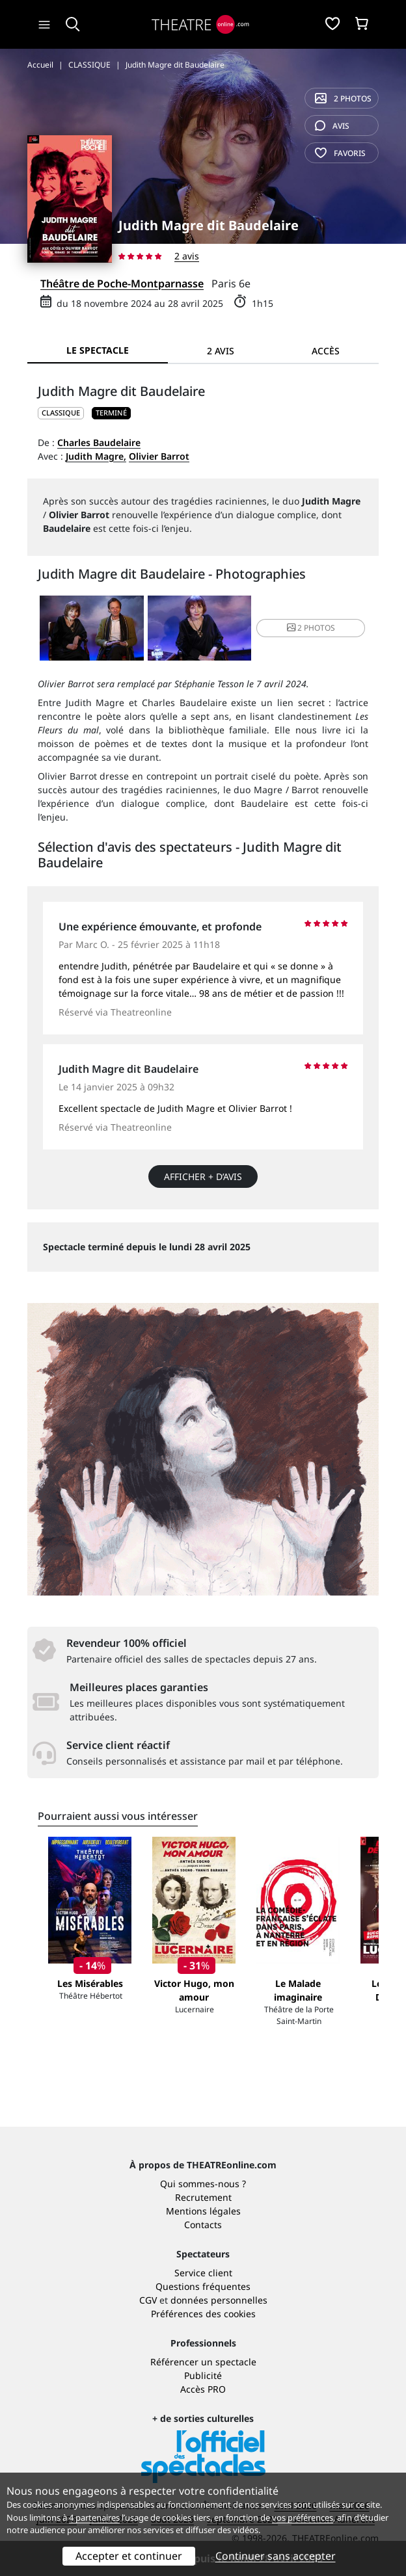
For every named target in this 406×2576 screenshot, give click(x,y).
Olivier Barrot (159, 456)
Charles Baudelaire (99, 442)
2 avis (186, 256)
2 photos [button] (311, 627)
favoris (340, 153)
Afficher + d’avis (203, 1176)
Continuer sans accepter (275, 2556)
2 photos (343, 98)
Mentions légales (203, 2211)
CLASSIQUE (61, 412)
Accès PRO (203, 2389)
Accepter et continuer (128, 2556)
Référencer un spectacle (203, 2362)
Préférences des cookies (203, 2313)
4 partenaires (94, 2517)
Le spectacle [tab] (97, 350)
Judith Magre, (96, 456)
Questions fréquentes (203, 2286)
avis (332, 125)
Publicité (203, 2375)
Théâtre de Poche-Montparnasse (122, 283)
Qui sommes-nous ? (203, 2183)
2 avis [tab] (220, 351)
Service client (203, 2273)
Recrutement (203, 2197)
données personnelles (218, 2300)
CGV (148, 2300)
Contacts (203, 2224)
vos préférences (302, 2517)
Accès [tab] (326, 351)
